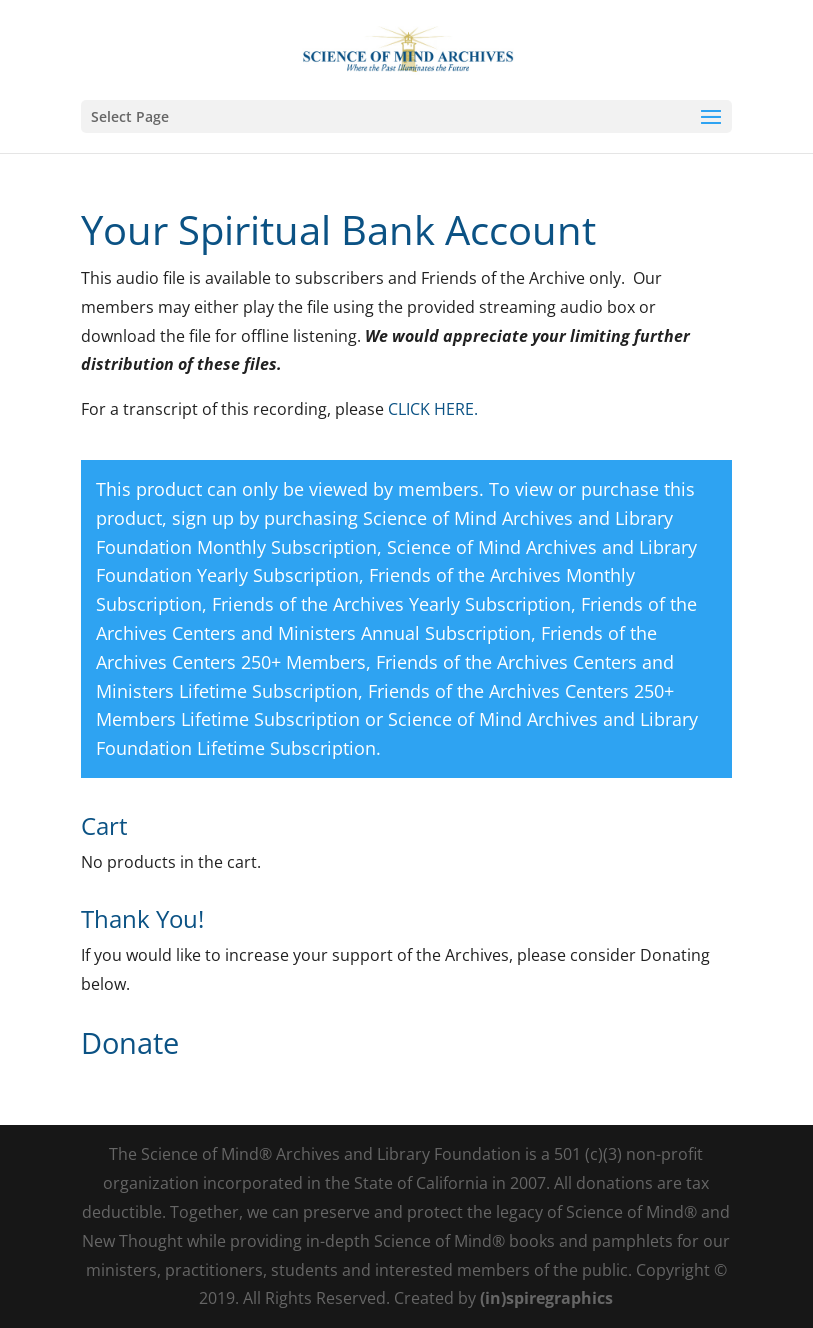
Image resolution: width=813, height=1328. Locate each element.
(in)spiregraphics (546, 1298)
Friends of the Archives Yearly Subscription (391, 604)
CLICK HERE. (433, 409)
